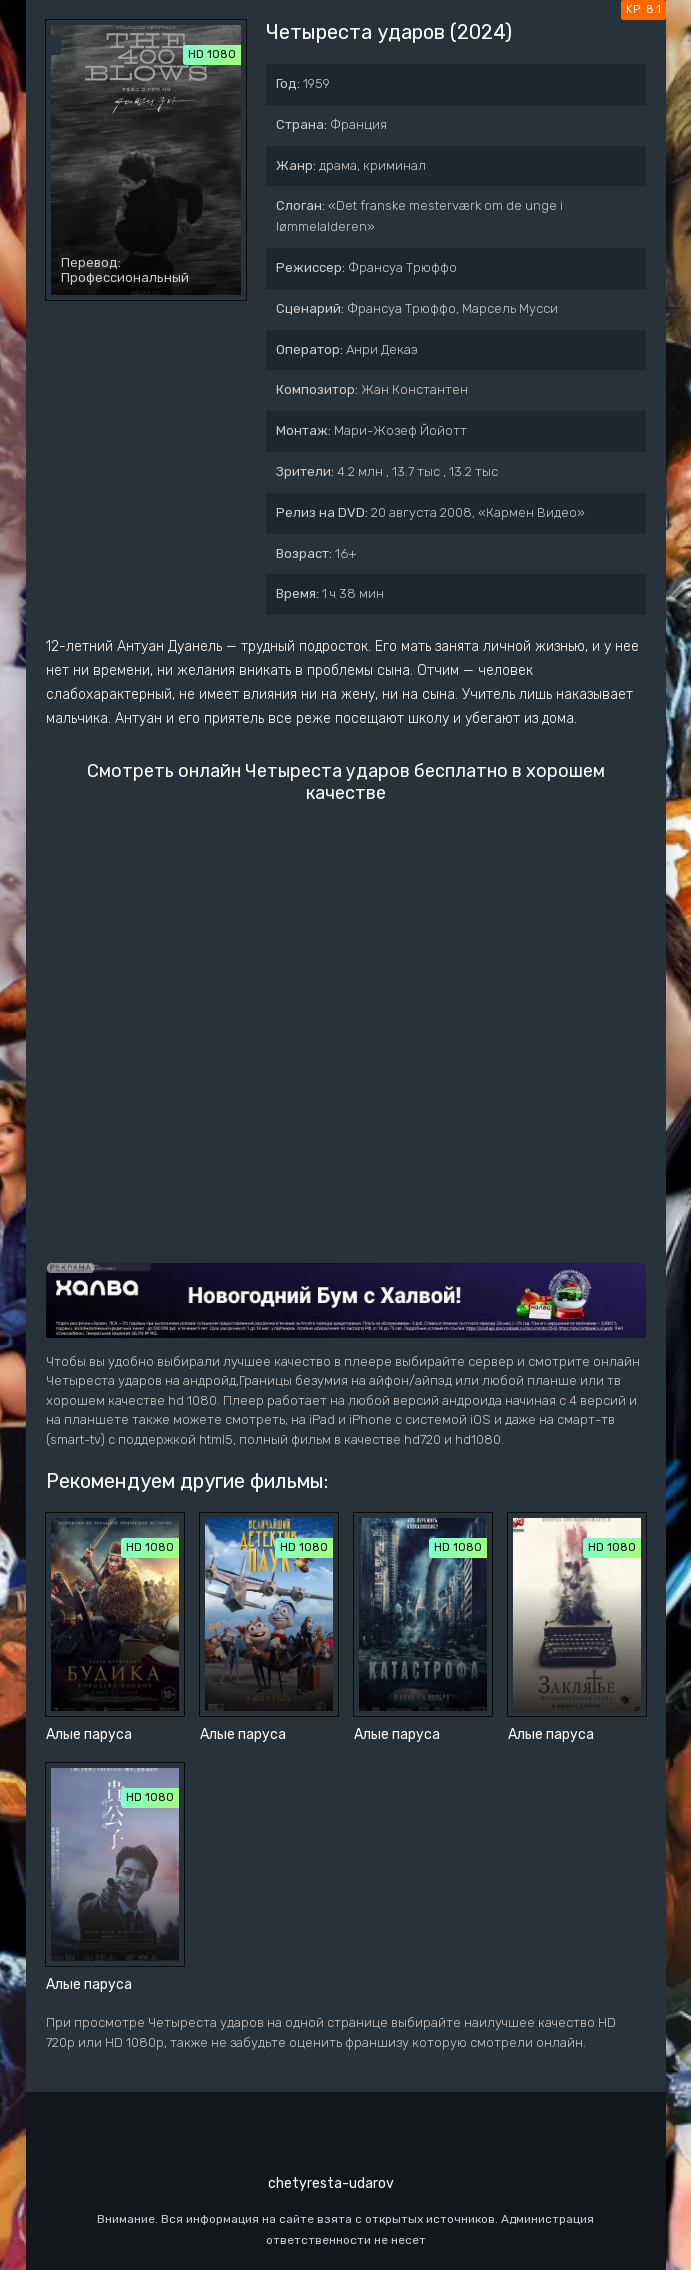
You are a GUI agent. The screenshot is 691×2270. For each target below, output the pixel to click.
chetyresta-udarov (331, 2183)
